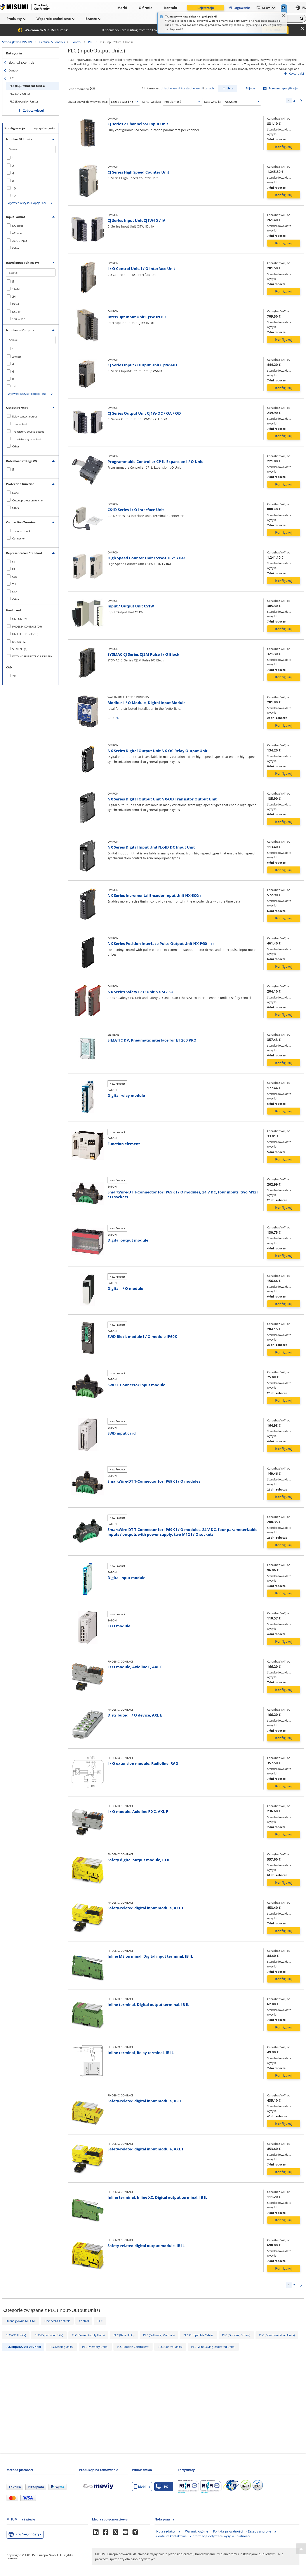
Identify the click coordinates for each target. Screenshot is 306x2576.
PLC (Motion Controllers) (133, 2347)
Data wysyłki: (212, 102)
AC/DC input (19, 241)
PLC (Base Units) (123, 2335)
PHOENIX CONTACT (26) (27, 626)
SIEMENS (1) (19, 649)
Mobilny (142, 2486)
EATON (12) (19, 642)
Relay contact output (24, 416)
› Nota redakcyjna (167, 2531)
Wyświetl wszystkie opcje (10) (27, 394)
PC (162, 2486)
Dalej (301, 100)
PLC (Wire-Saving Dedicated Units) (213, 2347)
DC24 (15, 304)
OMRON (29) (20, 619)
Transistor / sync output (26, 439)
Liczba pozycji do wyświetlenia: (88, 102)
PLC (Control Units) (170, 2347)
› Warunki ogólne (195, 2531)
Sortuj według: (151, 102)
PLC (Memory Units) (95, 2347)
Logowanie (239, 8)
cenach (209, 88)
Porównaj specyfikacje (283, 88)
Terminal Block (21, 531)
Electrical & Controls (52, 42)
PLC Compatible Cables (198, 2335)
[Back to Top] (301, 2548)
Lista (230, 88)
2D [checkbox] (14, 676)
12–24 (16, 289)
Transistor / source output (28, 431)
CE (14, 562)
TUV (14, 584)
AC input (17, 233)
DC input (17, 226)
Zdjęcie (250, 88)
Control (76, 42)
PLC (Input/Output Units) (27, 86)
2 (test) (16, 356)
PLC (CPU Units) (19, 94)
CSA (14, 592)
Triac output (19, 424)
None (15, 493)
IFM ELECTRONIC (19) (25, 634)
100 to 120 (18, 319)
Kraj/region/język (29, 2534)
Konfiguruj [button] (283, 146)
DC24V (16, 312)
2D (117, 718)
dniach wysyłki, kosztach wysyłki (182, 88)
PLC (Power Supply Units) (88, 2335)
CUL (14, 577)
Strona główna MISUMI (17, 42)
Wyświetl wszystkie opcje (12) (27, 203)
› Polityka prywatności (227, 2531)
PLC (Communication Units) (277, 2335)
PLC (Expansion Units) (23, 101)
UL (14, 569)
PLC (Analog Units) (61, 2347)
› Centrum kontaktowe (171, 2536)
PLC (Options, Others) (236, 2335)
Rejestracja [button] (205, 8)
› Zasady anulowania (261, 2531)
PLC (90, 42)
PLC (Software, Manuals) (159, 2335)
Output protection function (28, 500)
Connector (18, 538)
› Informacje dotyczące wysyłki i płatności (220, 2536)
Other (15, 248)
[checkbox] (30, 158)
